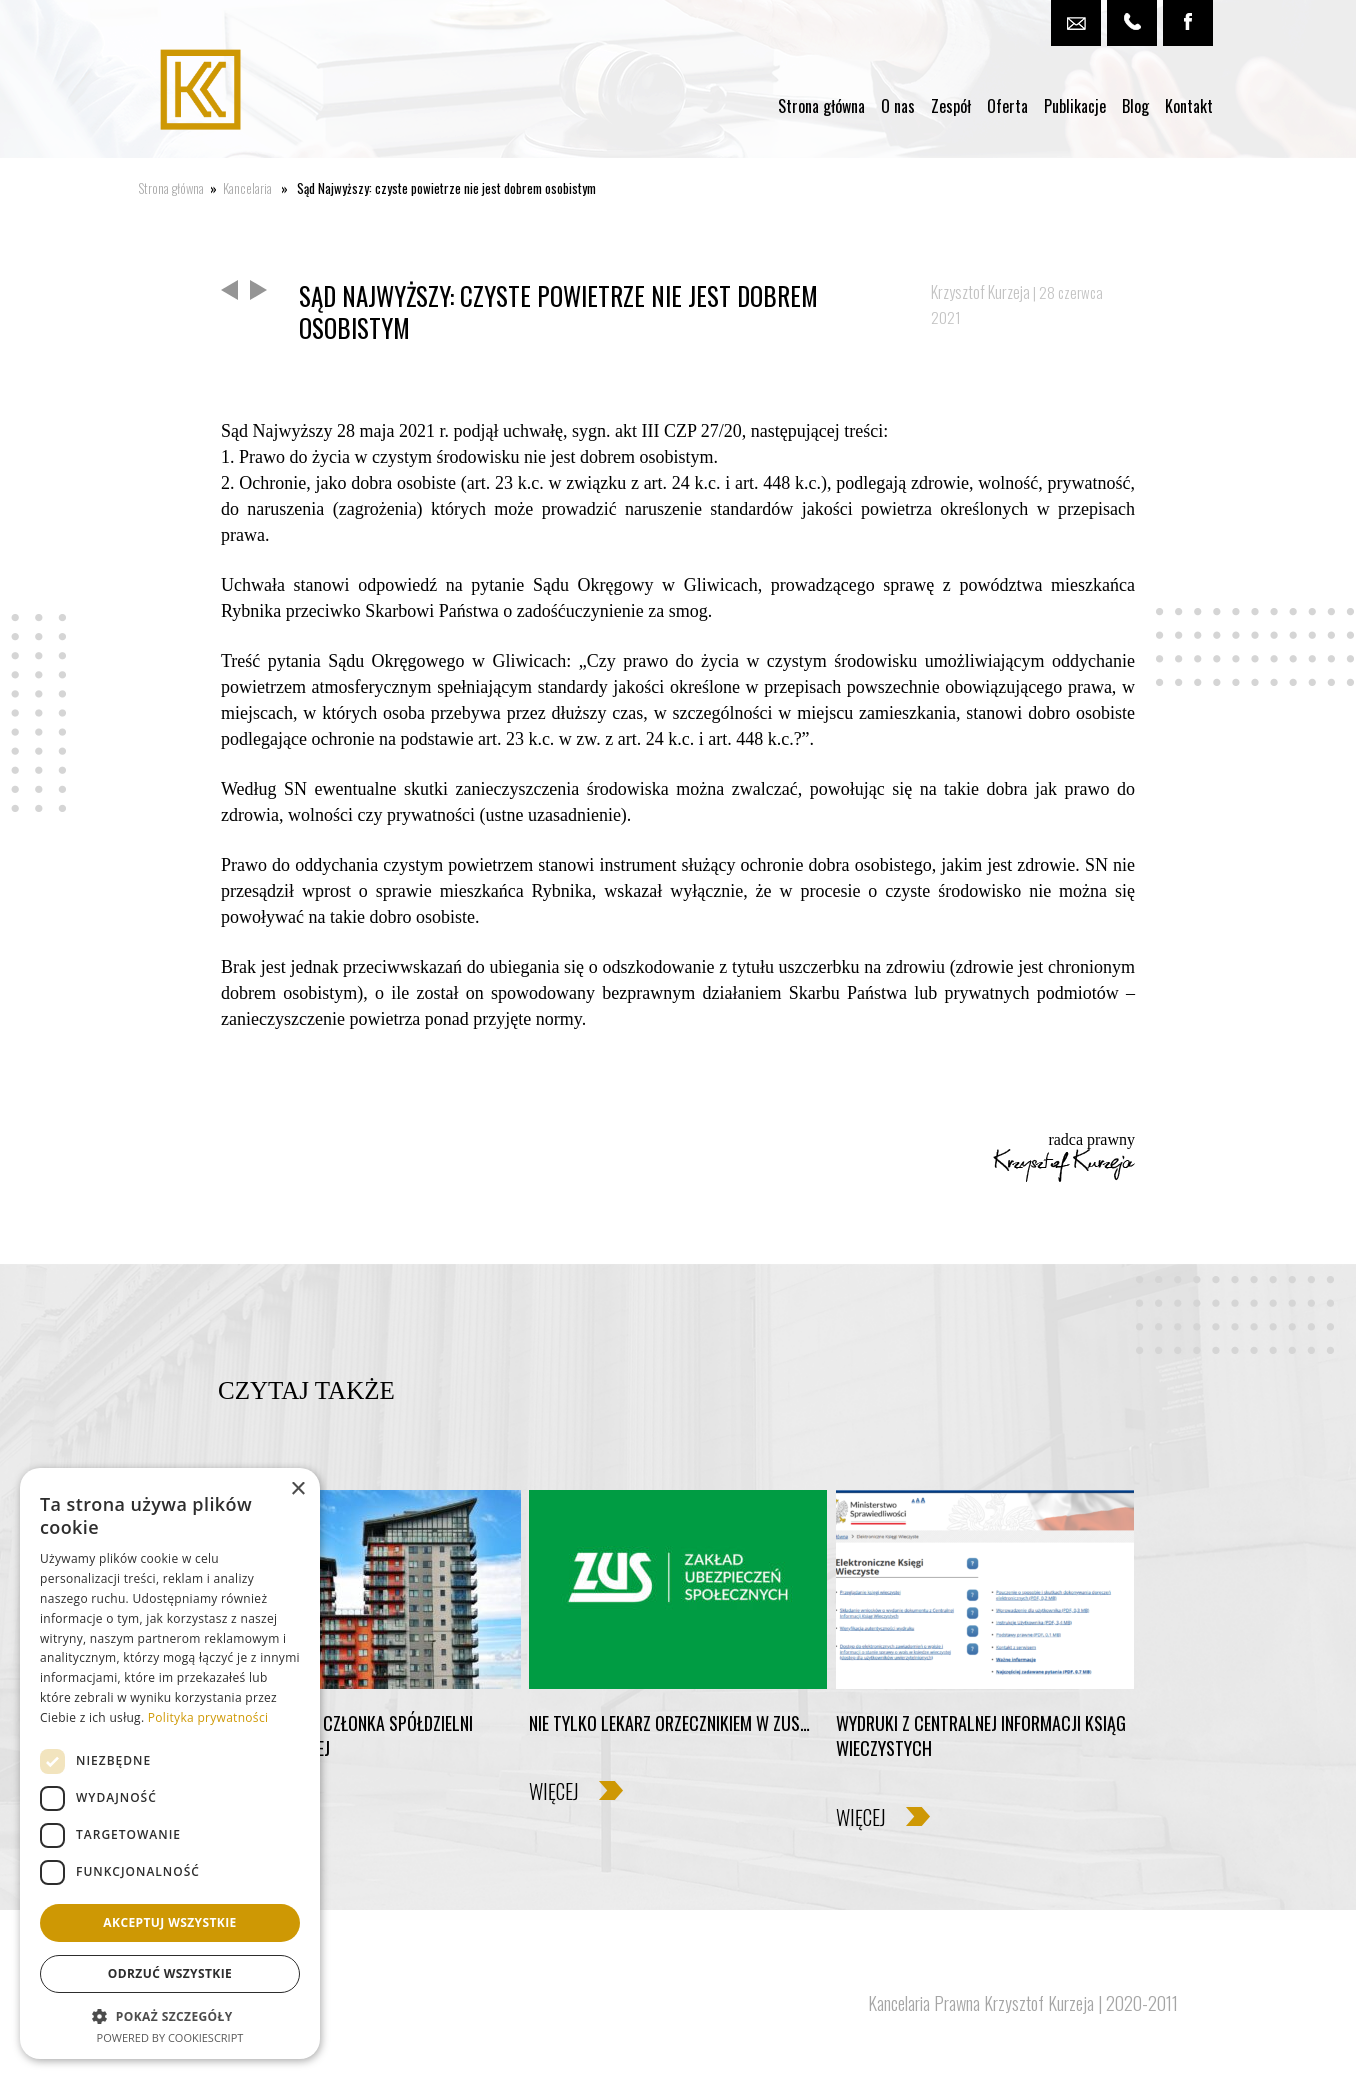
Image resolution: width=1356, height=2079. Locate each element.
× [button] (297, 1489)
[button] (170, 2015)
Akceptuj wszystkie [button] (169, 1922)
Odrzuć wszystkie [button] (170, 1973)
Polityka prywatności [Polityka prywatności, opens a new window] (208, 1717)
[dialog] (170, 1763)
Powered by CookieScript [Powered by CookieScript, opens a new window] (170, 2037)
